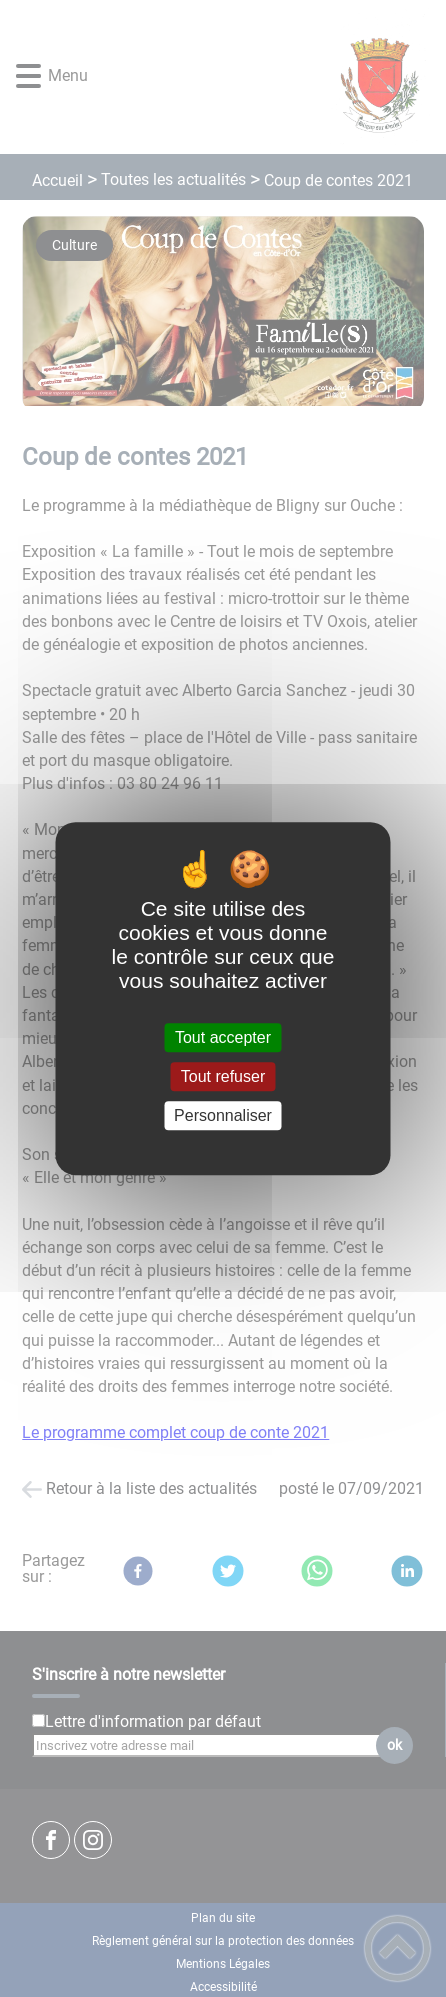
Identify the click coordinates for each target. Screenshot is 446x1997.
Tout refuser (223, 1076)
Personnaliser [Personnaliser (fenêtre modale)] (223, 1115)
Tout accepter (223, 1037)
